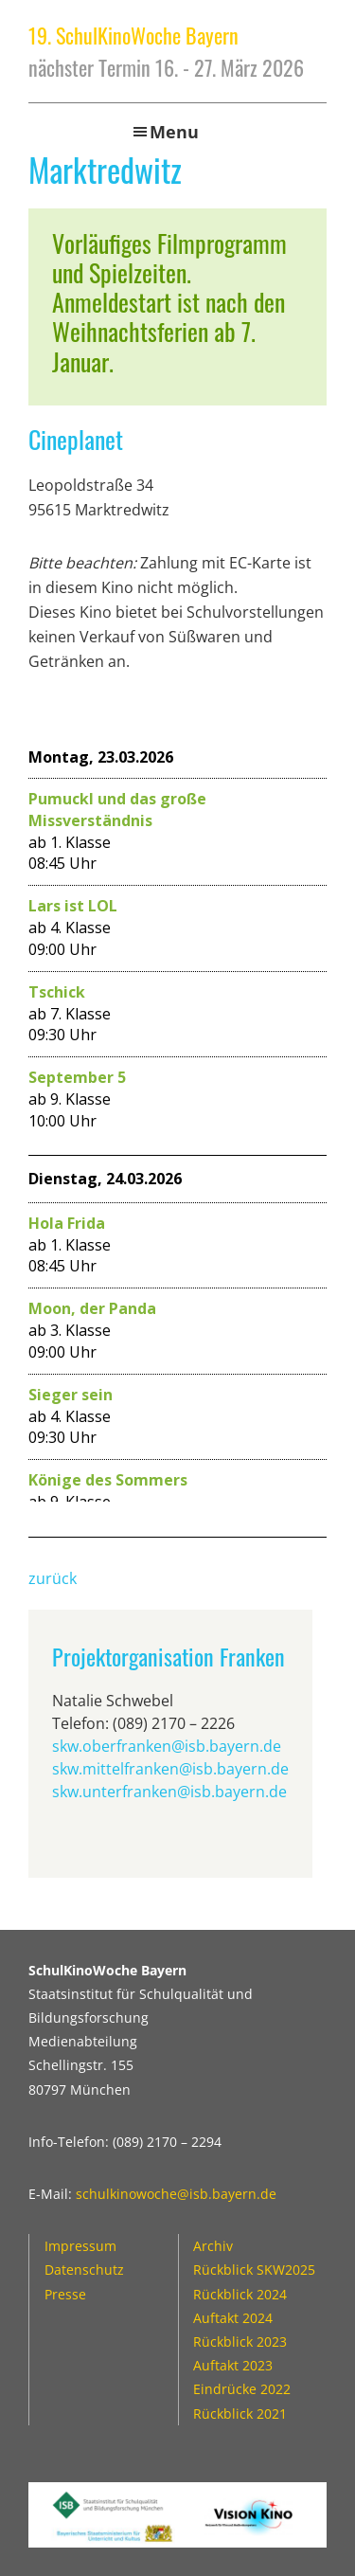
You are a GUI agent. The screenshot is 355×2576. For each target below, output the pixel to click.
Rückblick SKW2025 (254, 2270)
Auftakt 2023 (233, 2365)
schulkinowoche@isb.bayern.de (176, 2194)
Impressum (80, 2246)
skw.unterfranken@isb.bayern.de (169, 1791)
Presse (65, 2294)
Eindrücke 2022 (242, 2389)
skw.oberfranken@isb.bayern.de (166, 1746)
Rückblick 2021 (240, 2414)
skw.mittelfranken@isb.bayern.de (170, 1768)
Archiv (213, 2246)
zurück (52, 1578)
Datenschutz (84, 2270)
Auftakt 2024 (233, 2318)
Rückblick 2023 (240, 2342)
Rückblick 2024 (240, 2294)
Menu (174, 131)
